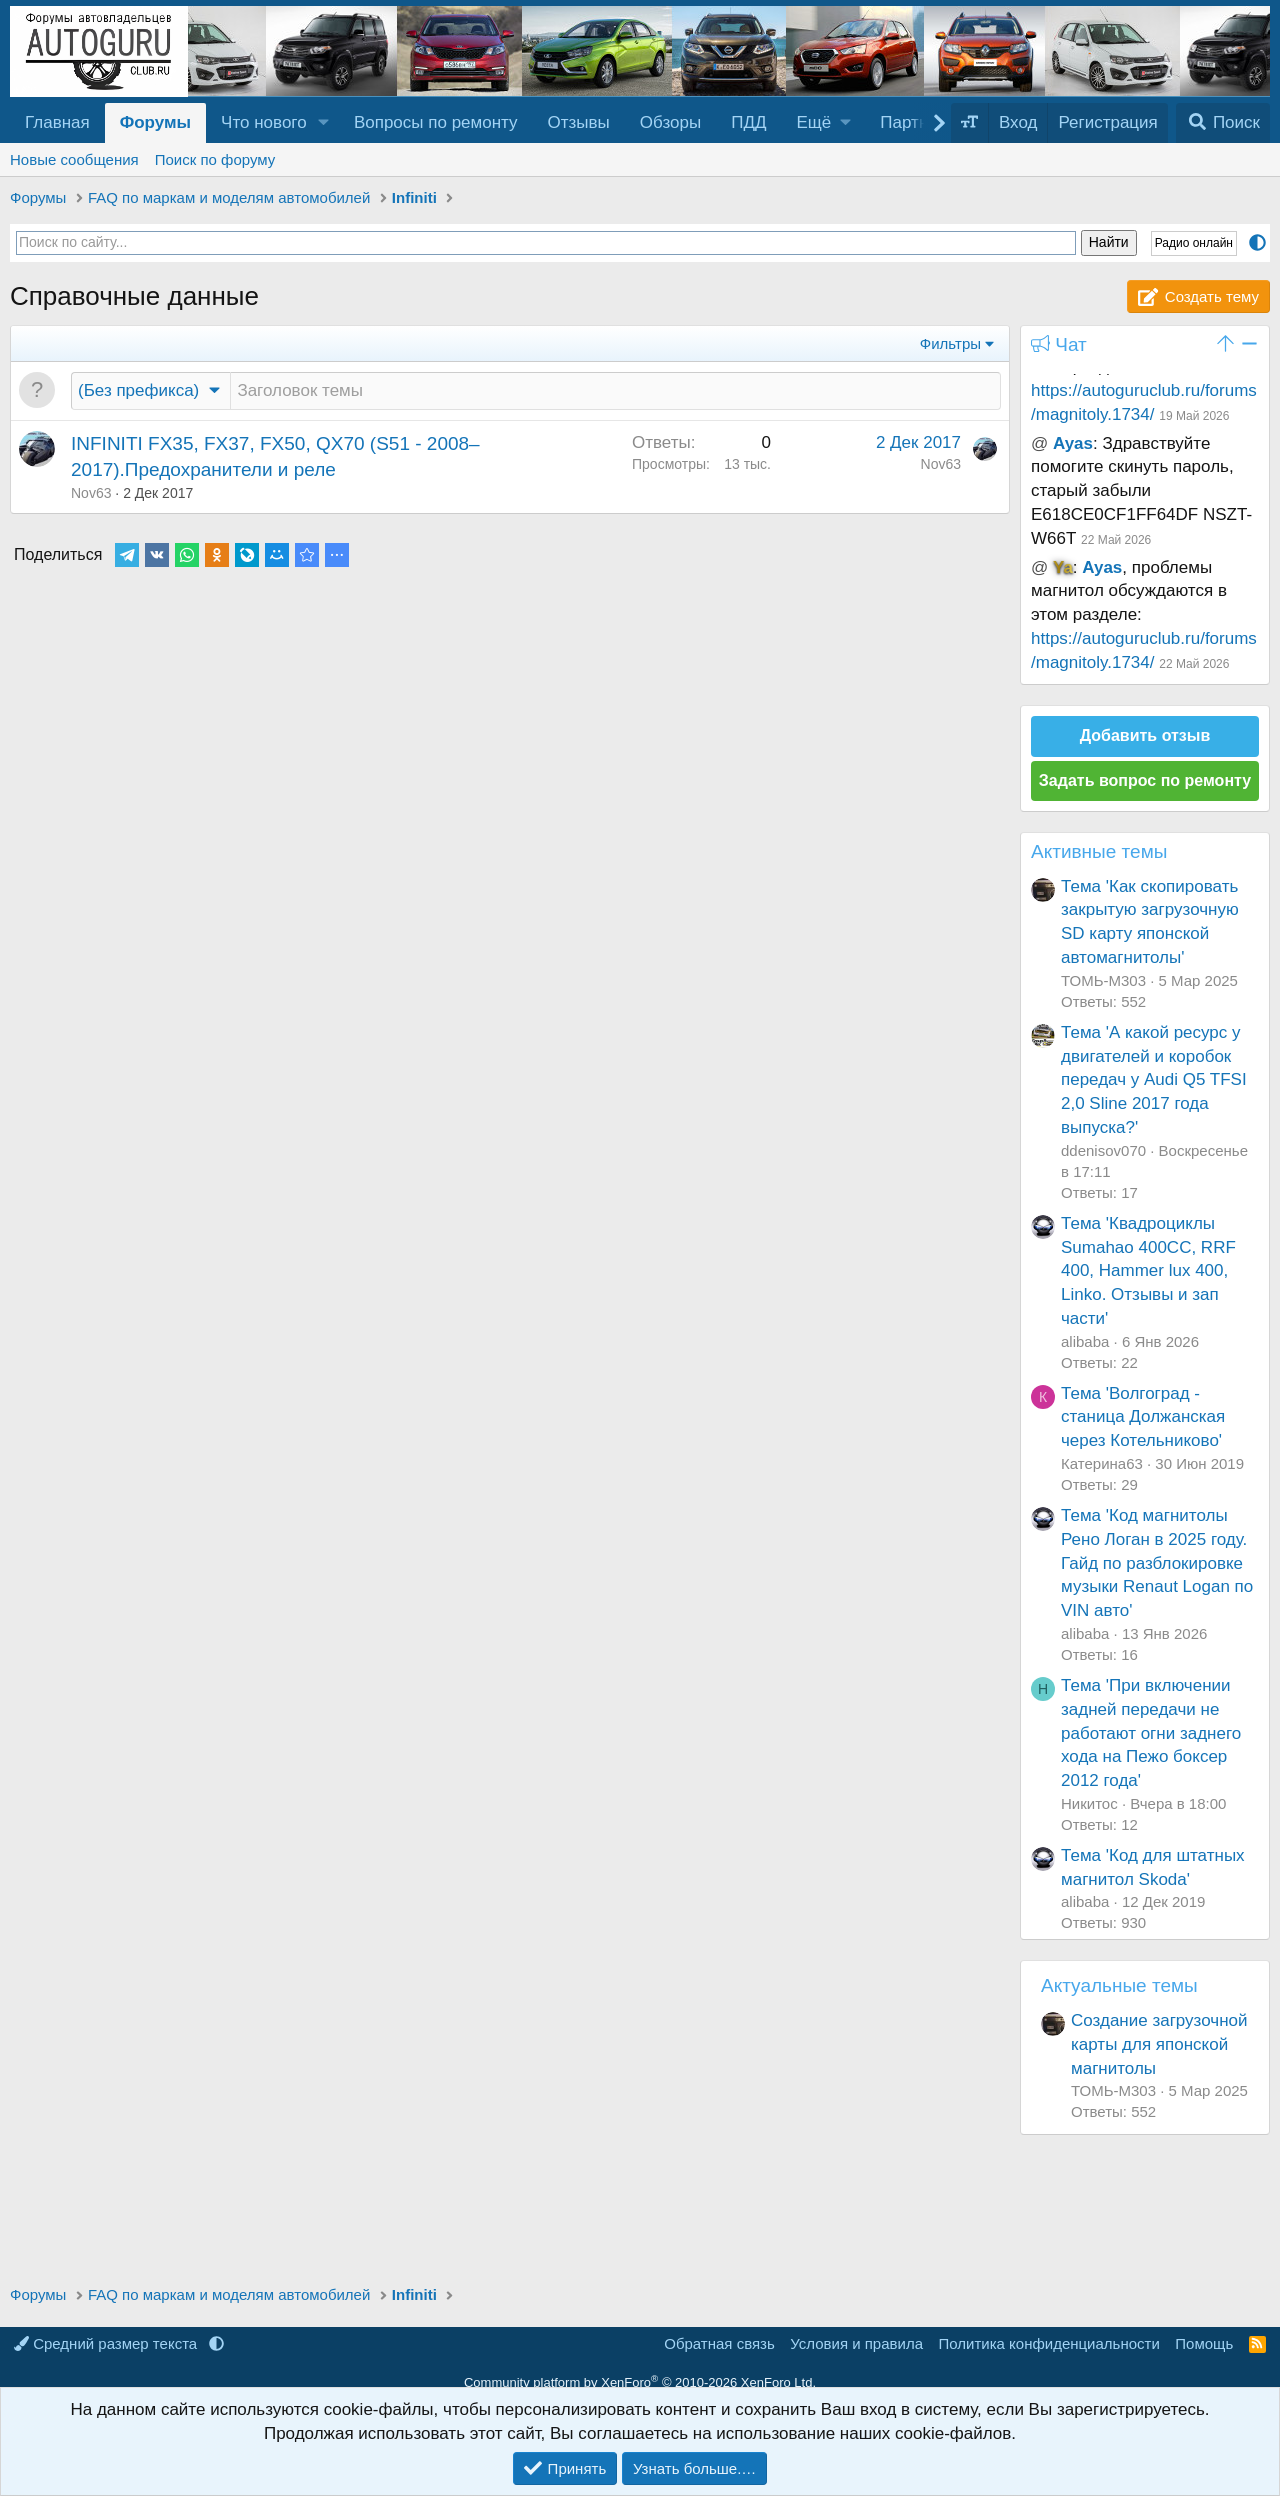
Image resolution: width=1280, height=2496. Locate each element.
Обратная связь (719, 2343)
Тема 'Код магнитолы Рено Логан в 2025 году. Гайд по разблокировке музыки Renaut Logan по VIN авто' (1157, 1563)
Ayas (1073, 443)
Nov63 (91, 493)
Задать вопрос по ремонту (1145, 780)
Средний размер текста (107, 2343)
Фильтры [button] (950, 343)
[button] (324, 123)
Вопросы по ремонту (436, 122)
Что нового (264, 122)
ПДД (748, 122)
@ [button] (1039, 443)
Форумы (155, 122)
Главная (57, 122)
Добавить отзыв (1145, 735)
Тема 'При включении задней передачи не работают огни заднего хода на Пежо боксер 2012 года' (1151, 1733)
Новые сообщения (74, 159)
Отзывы (579, 122)
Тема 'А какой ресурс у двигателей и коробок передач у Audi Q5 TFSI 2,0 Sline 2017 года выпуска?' (1154, 1080)
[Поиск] (1223, 123)
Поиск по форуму (215, 159)
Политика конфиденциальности (1049, 2343)
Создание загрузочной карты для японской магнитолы (1159, 2044)
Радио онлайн (1194, 243)
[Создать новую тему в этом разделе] (615, 391)
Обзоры (670, 122)
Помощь (1204, 2343)
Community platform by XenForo (640, 2382)
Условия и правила (856, 2343)
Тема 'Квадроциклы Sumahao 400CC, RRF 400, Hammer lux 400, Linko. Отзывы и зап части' (1148, 1271)
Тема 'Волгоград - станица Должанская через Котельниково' (1143, 1417)
